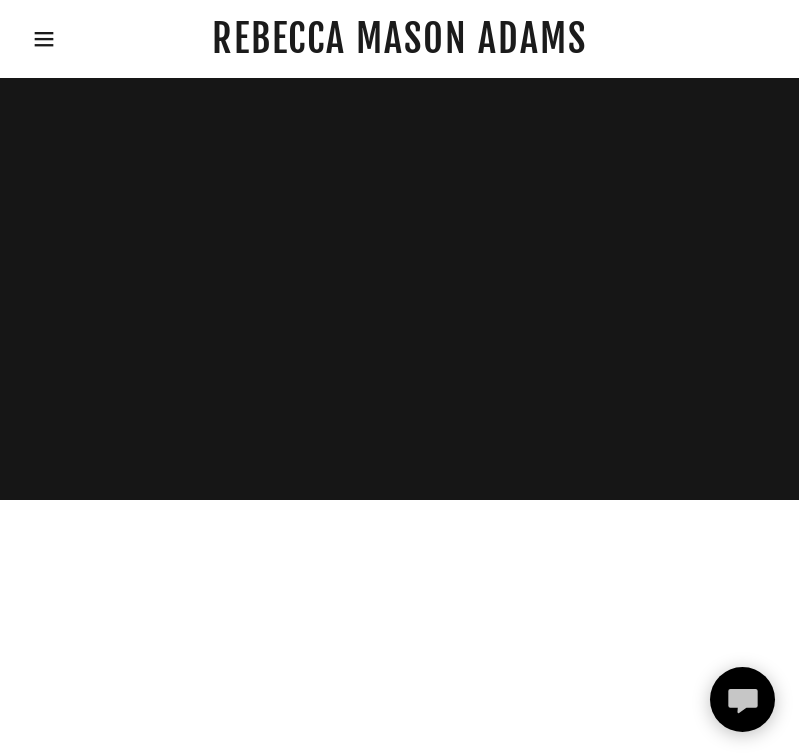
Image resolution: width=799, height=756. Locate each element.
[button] (40, 39)
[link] (399, 46)
